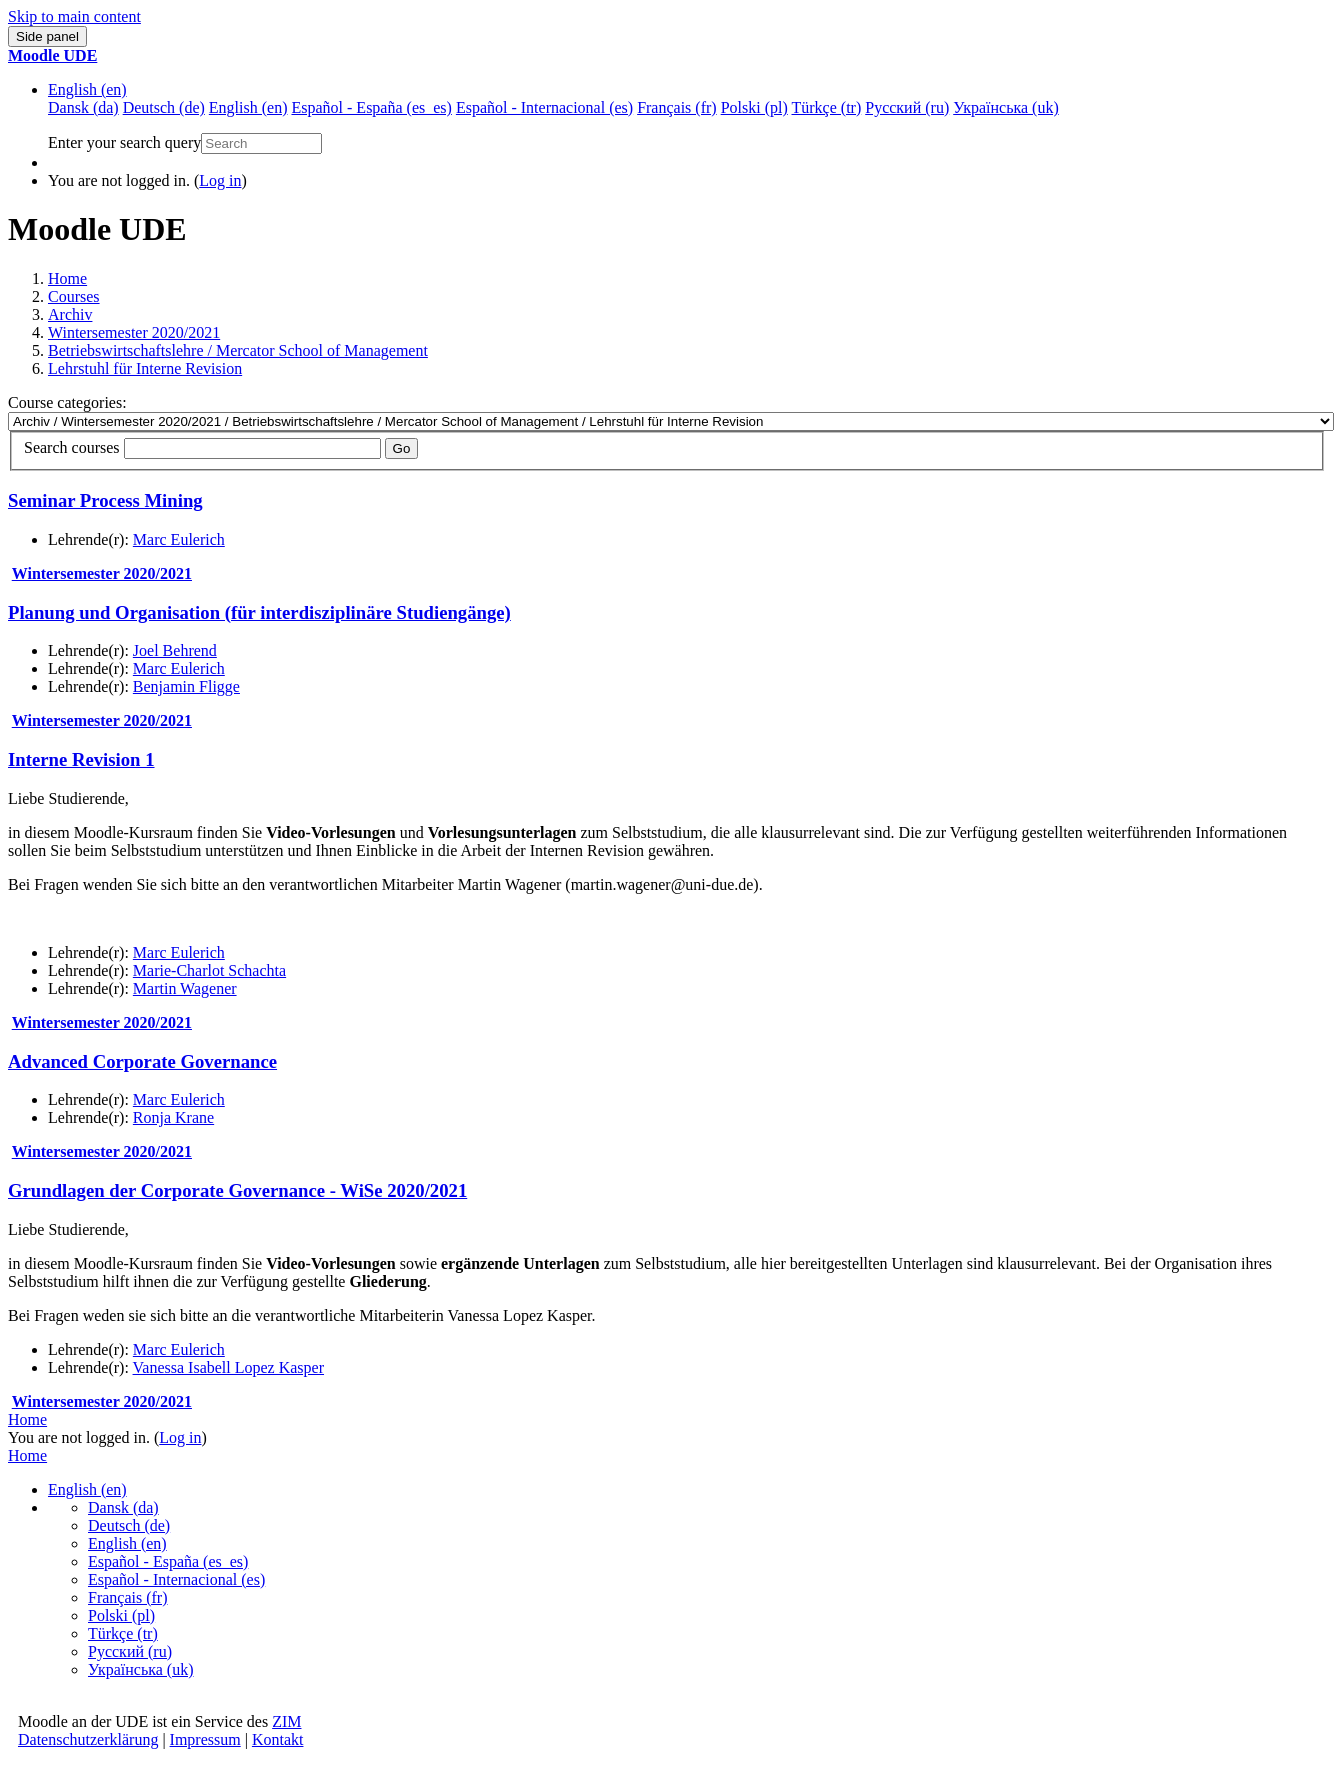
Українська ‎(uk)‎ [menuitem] (1006, 107)
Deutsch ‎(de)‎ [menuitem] (164, 107)
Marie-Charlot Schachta (209, 970)
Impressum (205, 1739)
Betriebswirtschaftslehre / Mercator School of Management (238, 350)
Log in (220, 180)
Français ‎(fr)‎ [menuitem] (677, 107)
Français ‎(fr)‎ (128, 1597)
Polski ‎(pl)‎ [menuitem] (754, 107)
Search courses (72, 447)
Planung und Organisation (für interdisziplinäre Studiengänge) (259, 612)
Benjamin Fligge (186, 686)
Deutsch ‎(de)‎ (129, 1525)
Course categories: (67, 402)
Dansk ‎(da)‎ (123, 1507)
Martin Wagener (185, 988)
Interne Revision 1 (81, 759)
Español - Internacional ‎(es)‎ (176, 1579)
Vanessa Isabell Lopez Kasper (228, 1367)
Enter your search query (124, 142)
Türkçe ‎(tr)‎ (123, 1633)
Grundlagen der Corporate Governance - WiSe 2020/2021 (237, 1190)
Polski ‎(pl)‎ (121, 1615)
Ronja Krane (173, 1117)
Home (67, 278)
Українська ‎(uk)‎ (141, 1669)
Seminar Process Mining (105, 500)
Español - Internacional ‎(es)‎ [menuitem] (544, 107)
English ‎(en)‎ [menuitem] (248, 107)
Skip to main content (74, 16)
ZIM (286, 1721)
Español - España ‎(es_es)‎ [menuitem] (371, 107)
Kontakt (278, 1739)
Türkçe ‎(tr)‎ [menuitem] (827, 107)
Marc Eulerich (179, 539)
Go (402, 448)
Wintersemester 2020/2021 (134, 332)
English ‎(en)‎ (87, 89)
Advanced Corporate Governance (142, 1061)
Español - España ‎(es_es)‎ (168, 1561)
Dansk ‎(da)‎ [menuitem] (83, 107)
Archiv (70, 314)
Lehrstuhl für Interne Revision (145, 368)
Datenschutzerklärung (88, 1739)
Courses (74, 296)
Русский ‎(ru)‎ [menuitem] (907, 107)
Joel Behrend (175, 650)
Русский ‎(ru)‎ (130, 1651)
